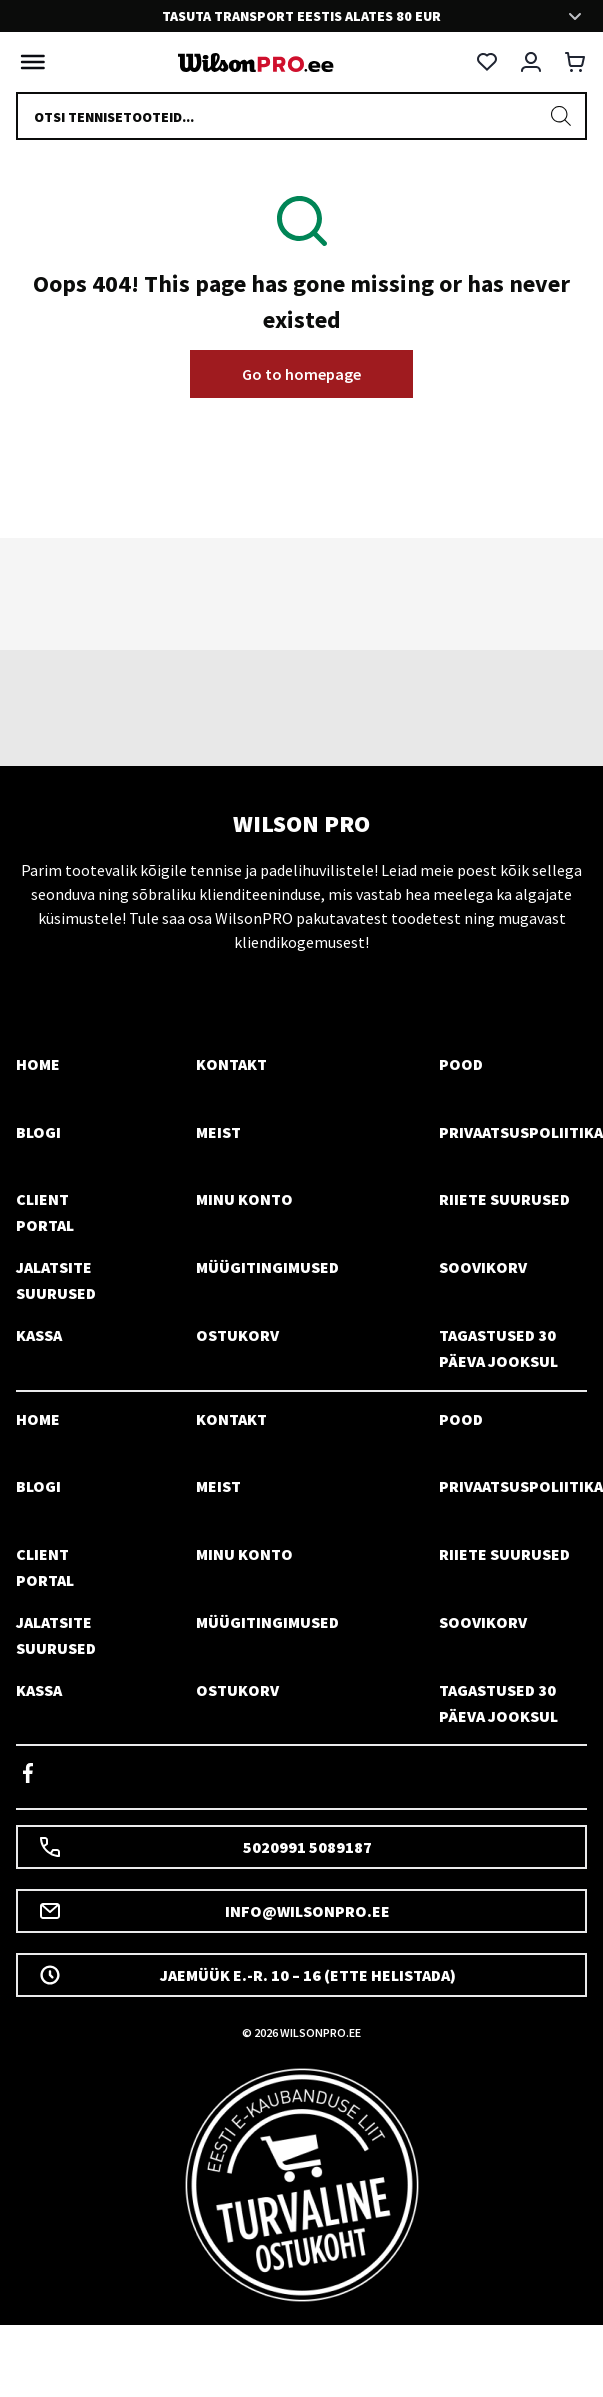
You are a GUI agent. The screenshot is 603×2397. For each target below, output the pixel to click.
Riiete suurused (504, 1199)
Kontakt (231, 1064)
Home (38, 1064)
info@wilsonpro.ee (214, 1911)
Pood (461, 1064)
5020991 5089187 (205, 1847)
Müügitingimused (267, 1267)
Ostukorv (237, 1335)
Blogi (38, 1132)
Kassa (39, 1335)
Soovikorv (483, 1267)
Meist (218, 1132)
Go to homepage (301, 374)
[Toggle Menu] (28, 62)
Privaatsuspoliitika (521, 1132)
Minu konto (244, 1199)
